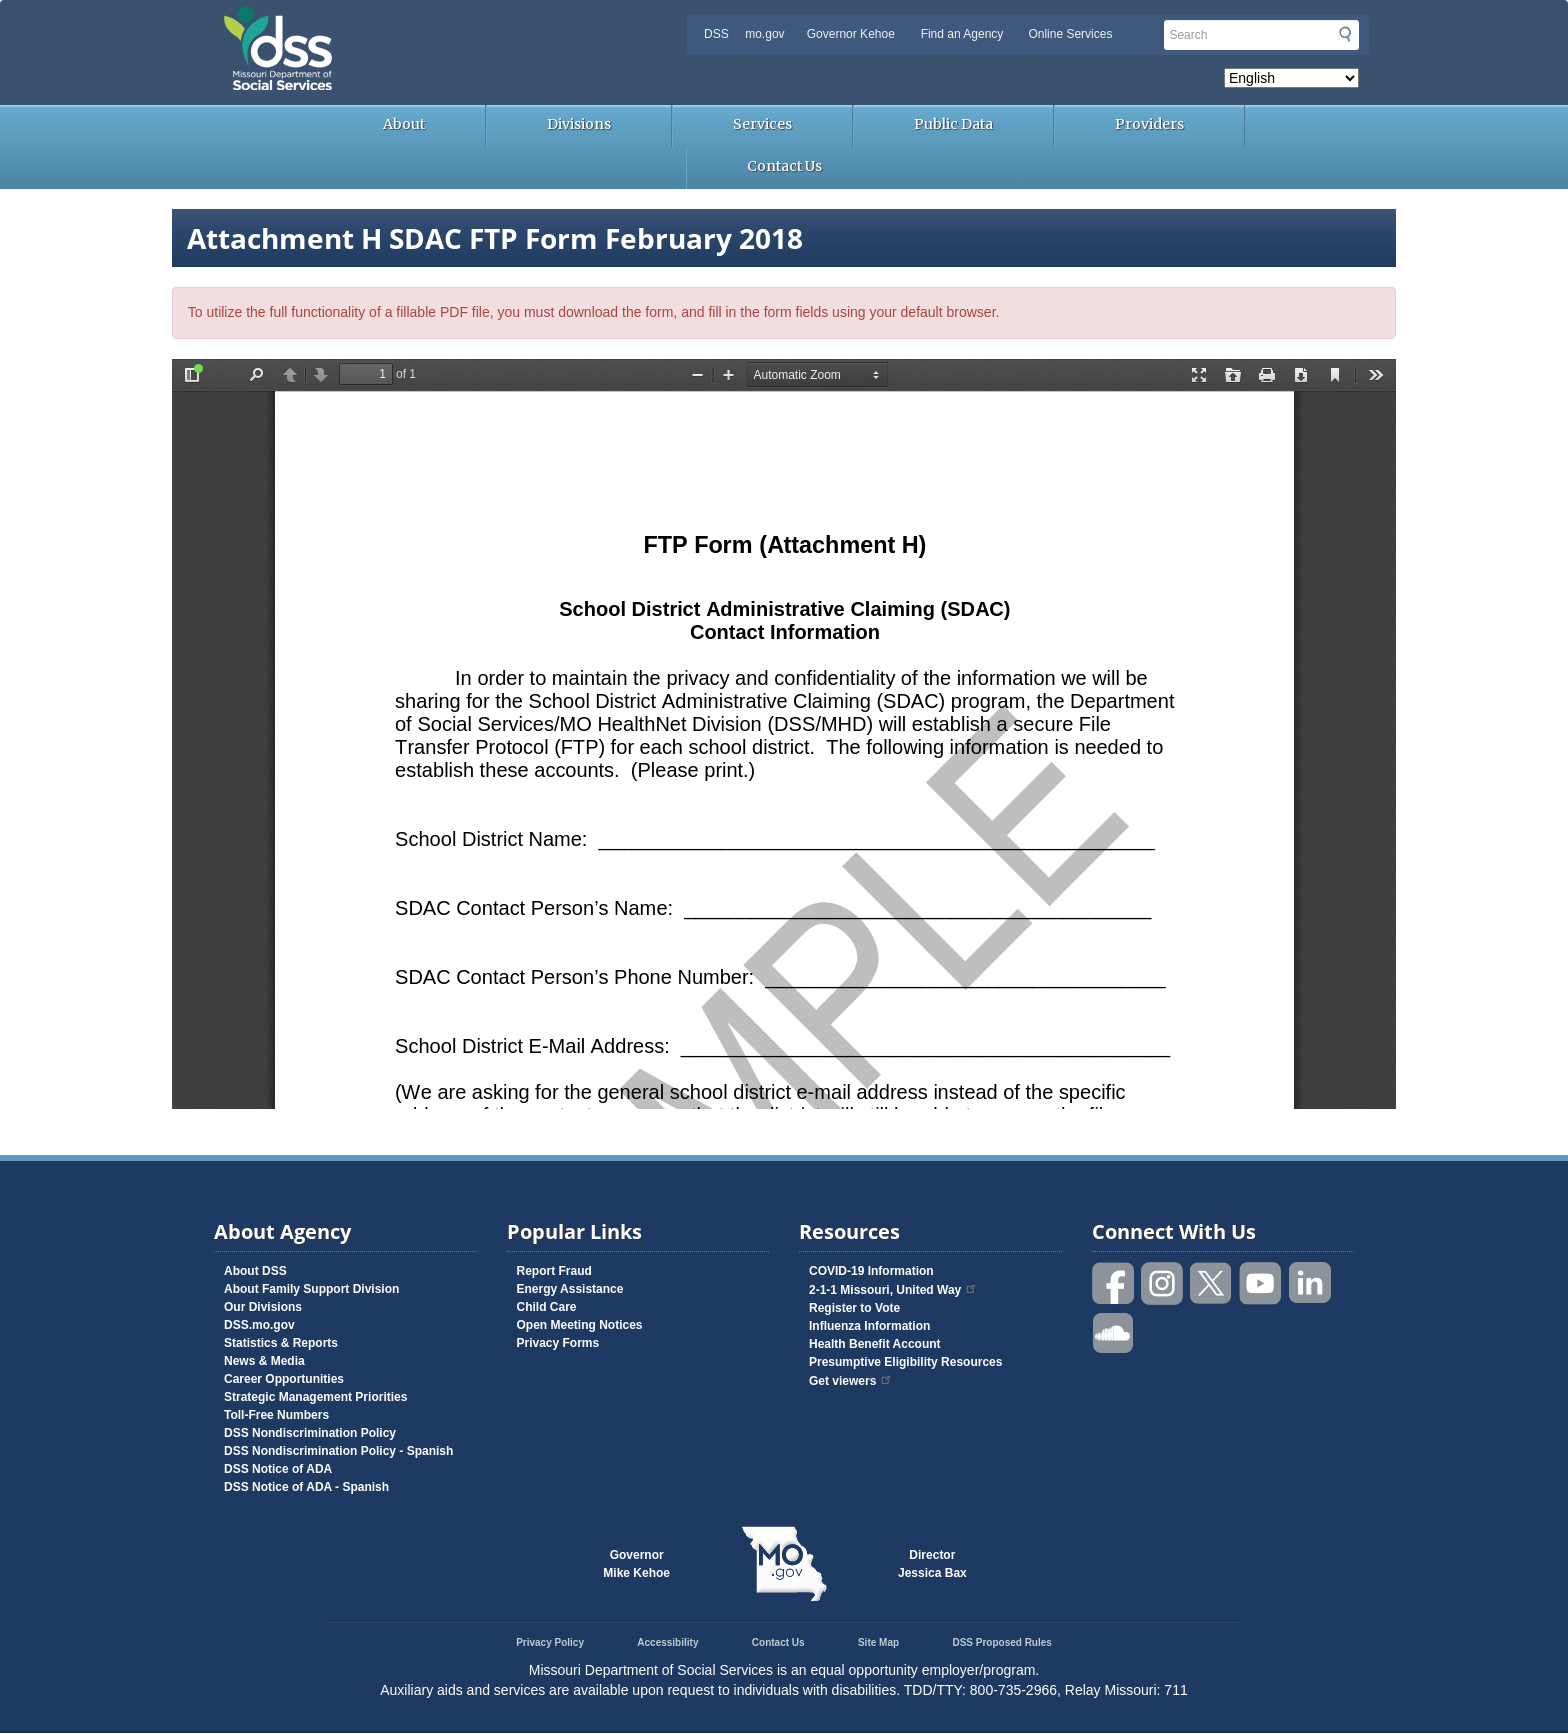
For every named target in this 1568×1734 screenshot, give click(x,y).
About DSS (255, 1271)
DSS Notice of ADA (278, 1469)
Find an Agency (962, 34)
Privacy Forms (558, 1343)
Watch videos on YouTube (1261, 1283)
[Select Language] (1291, 78)
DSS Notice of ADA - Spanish (306, 1487)
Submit (1345, 34)
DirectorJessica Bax (932, 1564)
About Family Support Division (311, 1289)
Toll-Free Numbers (276, 1415)
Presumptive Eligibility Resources (905, 1362)
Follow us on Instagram (1163, 1283)
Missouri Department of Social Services (419, 22)
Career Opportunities (284, 1379)
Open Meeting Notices (580, 1325)
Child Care (547, 1307)
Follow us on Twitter (1212, 1283)
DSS (716, 34)
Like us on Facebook (1114, 1283)
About (404, 124)
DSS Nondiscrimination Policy (310, 1433)
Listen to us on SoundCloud (1114, 1331)
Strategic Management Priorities (315, 1397)
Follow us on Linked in (1310, 1283)
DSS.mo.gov (259, 1325)
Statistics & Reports (281, 1343)
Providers (1149, 124)
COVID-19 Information (871, 1271)
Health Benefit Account (875, 1344)
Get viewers (851, 1381)
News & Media (264, 1361)
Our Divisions (263, 1307)
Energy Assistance (570, 1289)
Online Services (1070, 34)
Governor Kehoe (851, 34)
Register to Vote (854, 1308)
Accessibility (667, 1642)
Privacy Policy (550, 1642)
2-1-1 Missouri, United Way (893, 1290)
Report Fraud (554, 1271)
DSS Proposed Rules (1001, 1642)
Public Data (953, 124)
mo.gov (764, 34)
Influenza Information (869, 1326)
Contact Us (784, 166)
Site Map (878, 1642)
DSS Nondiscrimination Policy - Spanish (338, 1451)
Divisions (579, 124)
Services (762, 124)
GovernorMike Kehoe (636, 1564)
